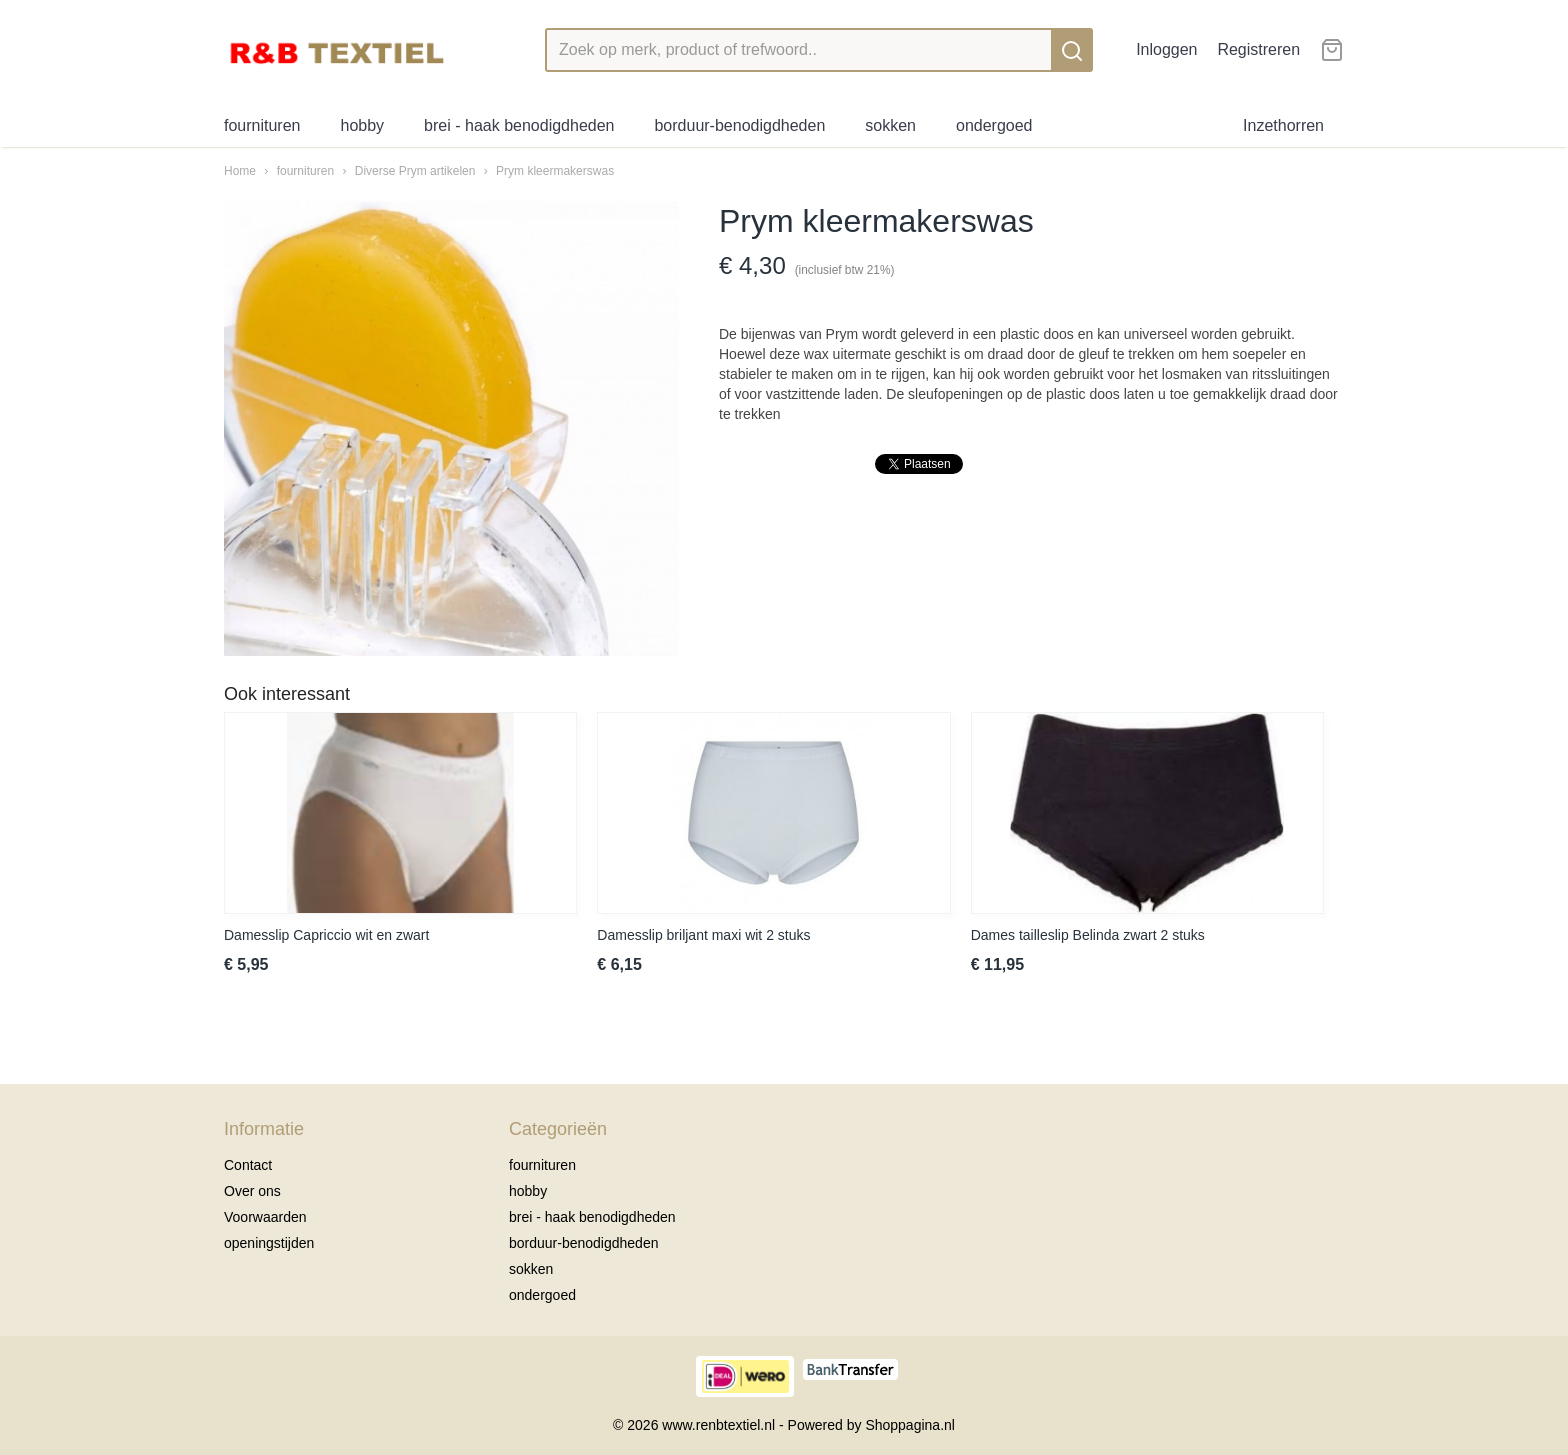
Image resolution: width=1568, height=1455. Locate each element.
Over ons (252, 1191)
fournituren (262, 125)
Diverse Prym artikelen (415, 171)
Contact (248, 1165)
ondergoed (994, 125)
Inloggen (1166, 49)
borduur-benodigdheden (739, 125)
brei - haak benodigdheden (519, 125)
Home (240, 171)
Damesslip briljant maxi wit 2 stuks (703, 935)
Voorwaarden (265, 1217)
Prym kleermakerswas (555, 171)
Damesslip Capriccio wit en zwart (326, 935)
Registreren (1258, 49)
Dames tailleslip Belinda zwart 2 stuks (1088, 935)
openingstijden (269, 1243)
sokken (890, 125)
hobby (363, 125)
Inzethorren (1283, 125)
